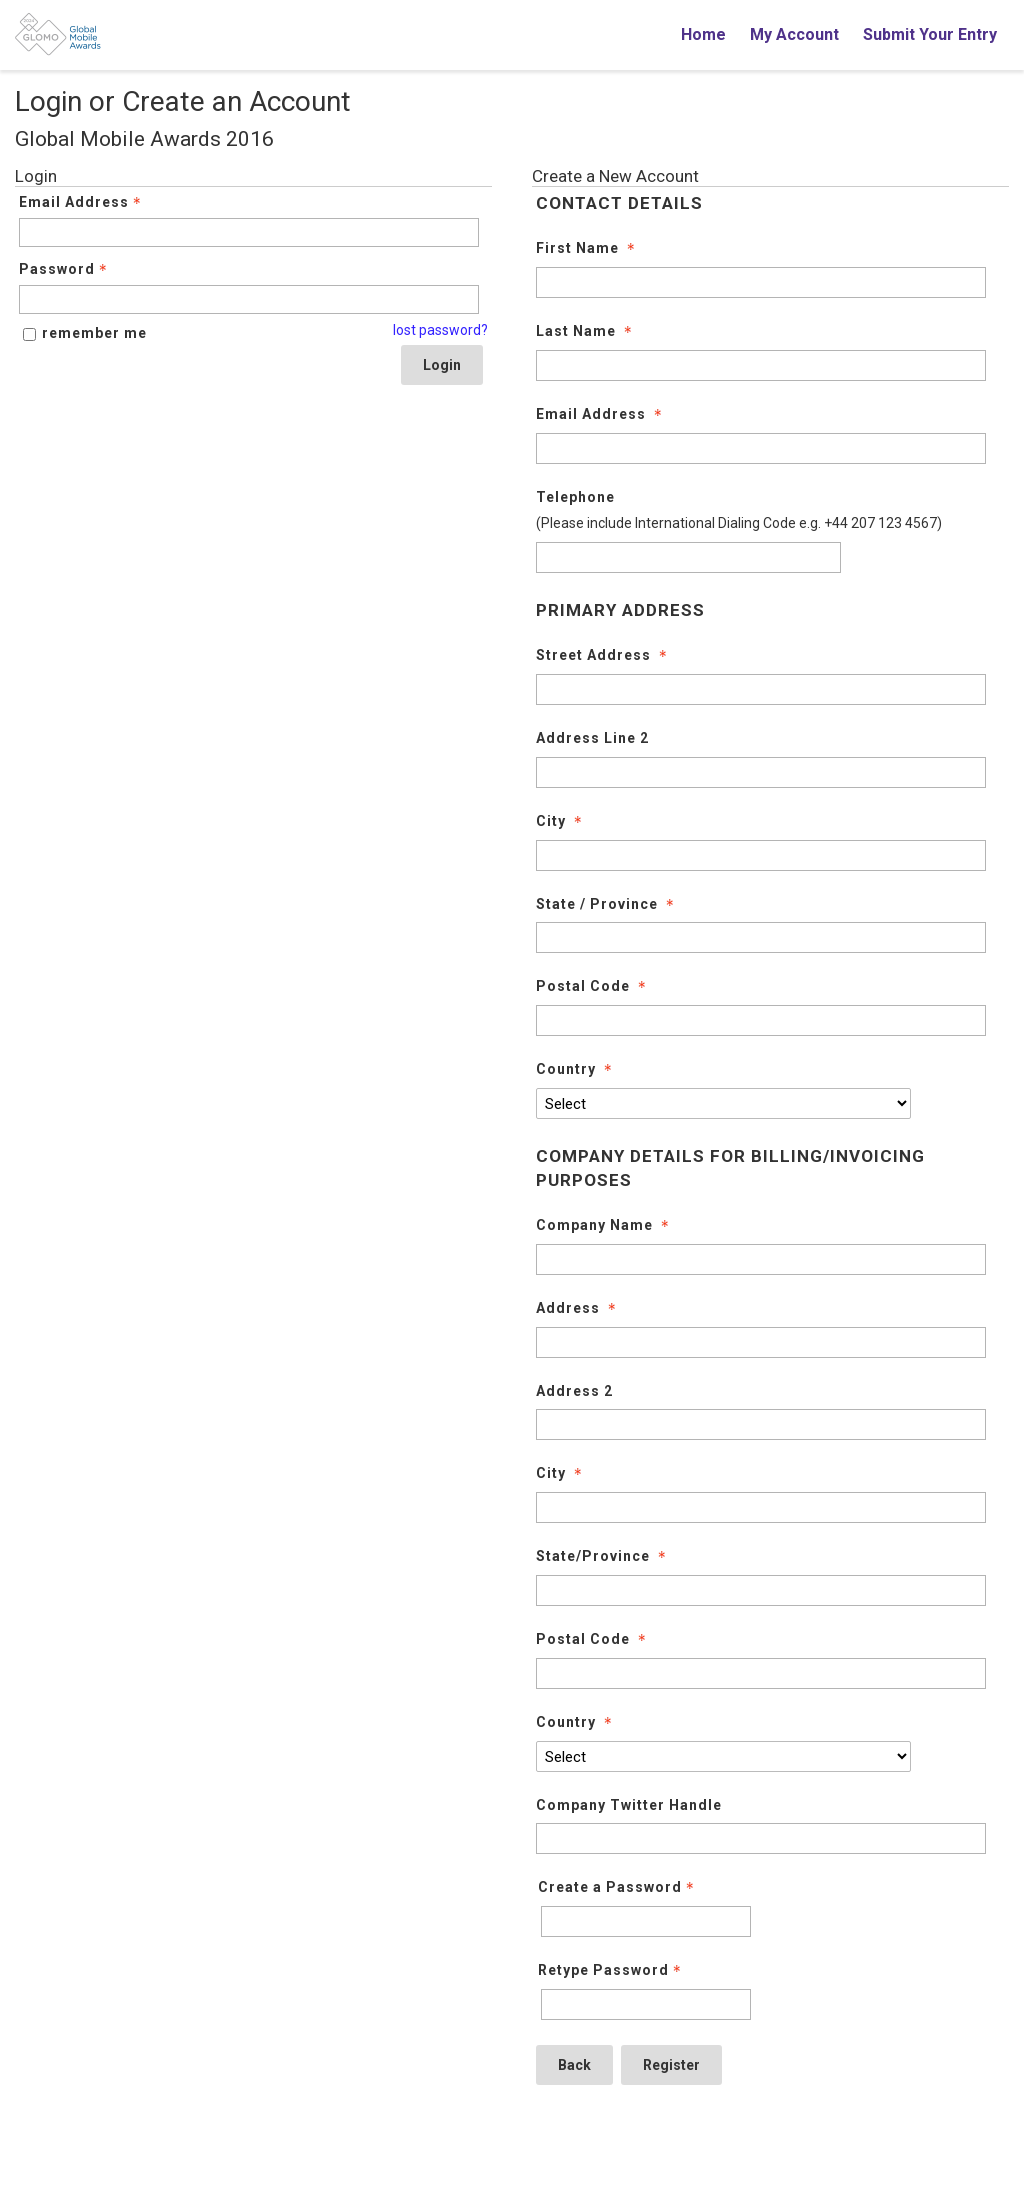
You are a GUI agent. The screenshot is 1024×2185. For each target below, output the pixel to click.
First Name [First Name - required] (587, 248)
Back (574, 2065)
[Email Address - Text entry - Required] (249, 232)
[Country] (723, 1103)
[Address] (761, 1342)
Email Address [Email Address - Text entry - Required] (82, 202)
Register (671, 2065)
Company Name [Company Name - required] (604, 1225)
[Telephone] (688, 557)
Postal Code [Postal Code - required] (593, 986)
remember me (94, 333)
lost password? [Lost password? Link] (440, 330)
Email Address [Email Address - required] (601, 414)
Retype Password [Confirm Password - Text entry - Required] (611, 1970)
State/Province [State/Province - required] (603, 1556)
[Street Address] (761, 689)
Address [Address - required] (578, 1308)
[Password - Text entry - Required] (249, 299)
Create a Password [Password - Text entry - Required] (618, 1887)
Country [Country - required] (576, 1069)
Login (442, 365)
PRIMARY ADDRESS (620, 610)
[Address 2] (761, 1424)
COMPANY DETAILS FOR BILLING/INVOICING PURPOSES (730, 1168)
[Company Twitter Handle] (761, 1838)
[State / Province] (761, 937)
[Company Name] (761, 1259)
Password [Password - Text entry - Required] (65, 269)
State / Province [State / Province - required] (607, 904)
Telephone (575, 497)
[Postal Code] (761, 1020)
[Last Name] (761, 365)
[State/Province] (761, 1590)
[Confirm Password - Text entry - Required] (646, 2004)
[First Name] (761, 282)
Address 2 (574, 1391)
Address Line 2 (592, 738)
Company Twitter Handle (629, 1805)
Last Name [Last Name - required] (586, 331)
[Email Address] (761, 448)
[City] (761, 855)
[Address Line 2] (761, 772)
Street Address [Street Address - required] (603, 655)
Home (703, 34)
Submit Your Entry (930, 34)
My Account (794, 34)
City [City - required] (561, 821)
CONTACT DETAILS (619, 203)
